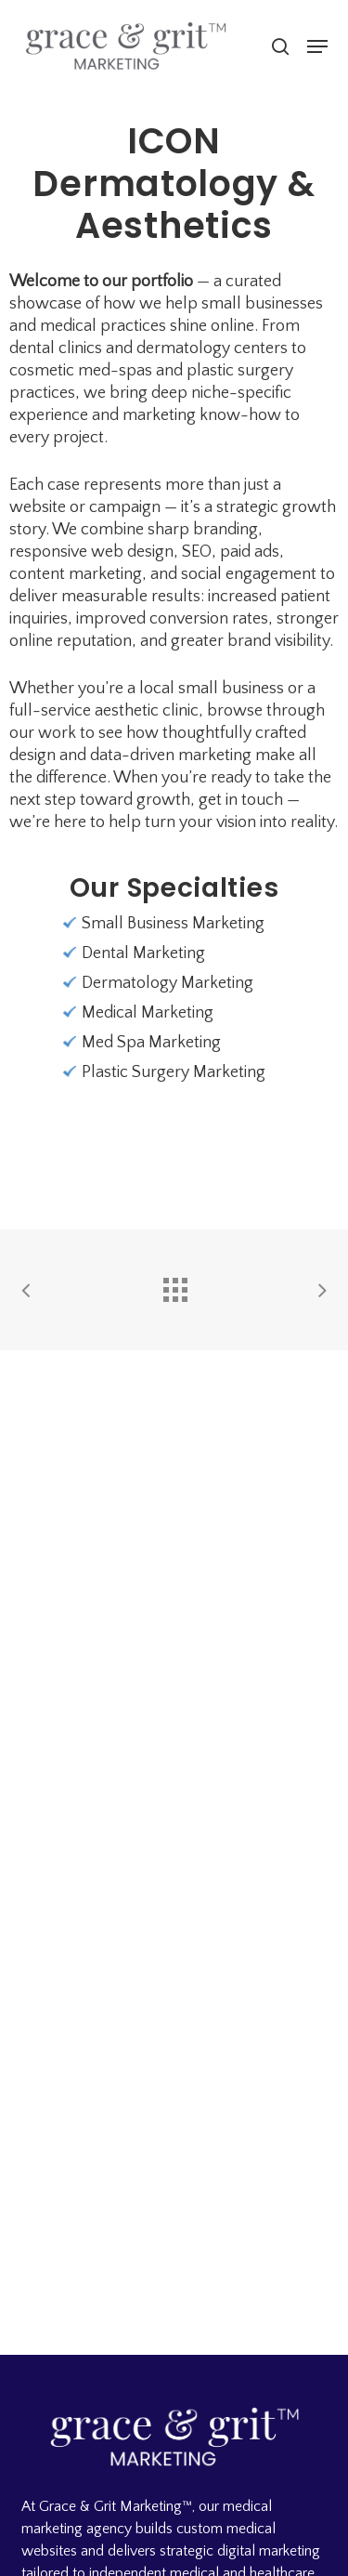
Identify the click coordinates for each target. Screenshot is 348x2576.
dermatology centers (212, 348)
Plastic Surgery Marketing (173, 1072)
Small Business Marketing (173, 923)
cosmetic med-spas (80, 370)
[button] (317, 46)
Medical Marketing (147, 1013)
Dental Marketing (143, 953)
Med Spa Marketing (151, 1042)
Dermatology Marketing (167, 983)
